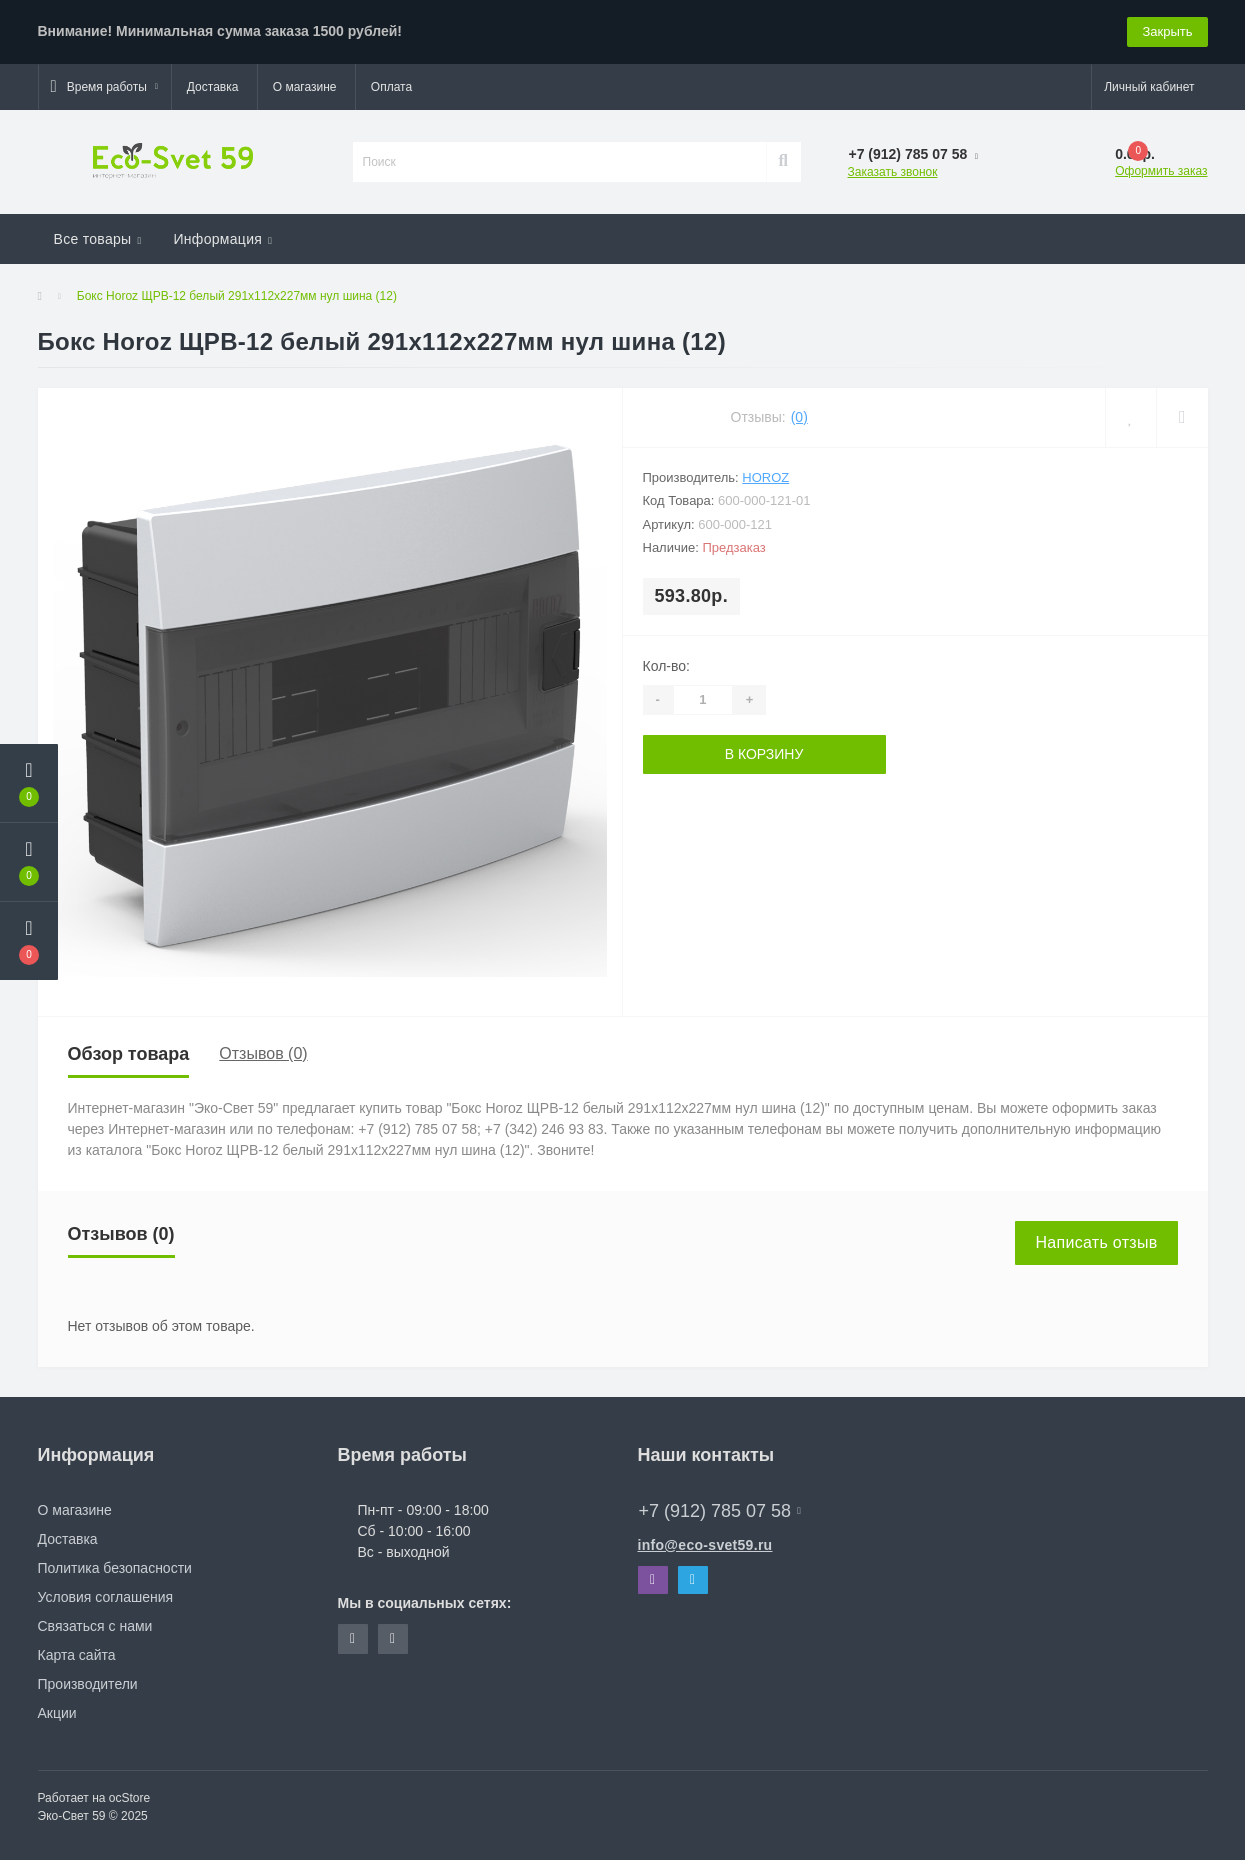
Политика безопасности (115, 1568)
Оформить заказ (1161, 171)
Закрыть (1167, 31)
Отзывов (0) (263, 1053)
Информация (222, 239)
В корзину (764, 754)
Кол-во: (666, 666)
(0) (799, 417)
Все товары (98, 239)
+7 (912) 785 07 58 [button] (720, 1511)
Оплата (391, 87)
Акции (57, 1713)
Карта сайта (77, 1655)
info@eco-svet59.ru (705, 1545)
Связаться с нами (95, 1626)
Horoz (765, 477)
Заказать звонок (893, 172)
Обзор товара (129, 1054)
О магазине (305, 87)
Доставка (213, 87)
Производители (88, 1684)
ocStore (129, 1798)
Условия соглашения (106, 1597)
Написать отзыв (1096, 1242)
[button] (104, 87)
